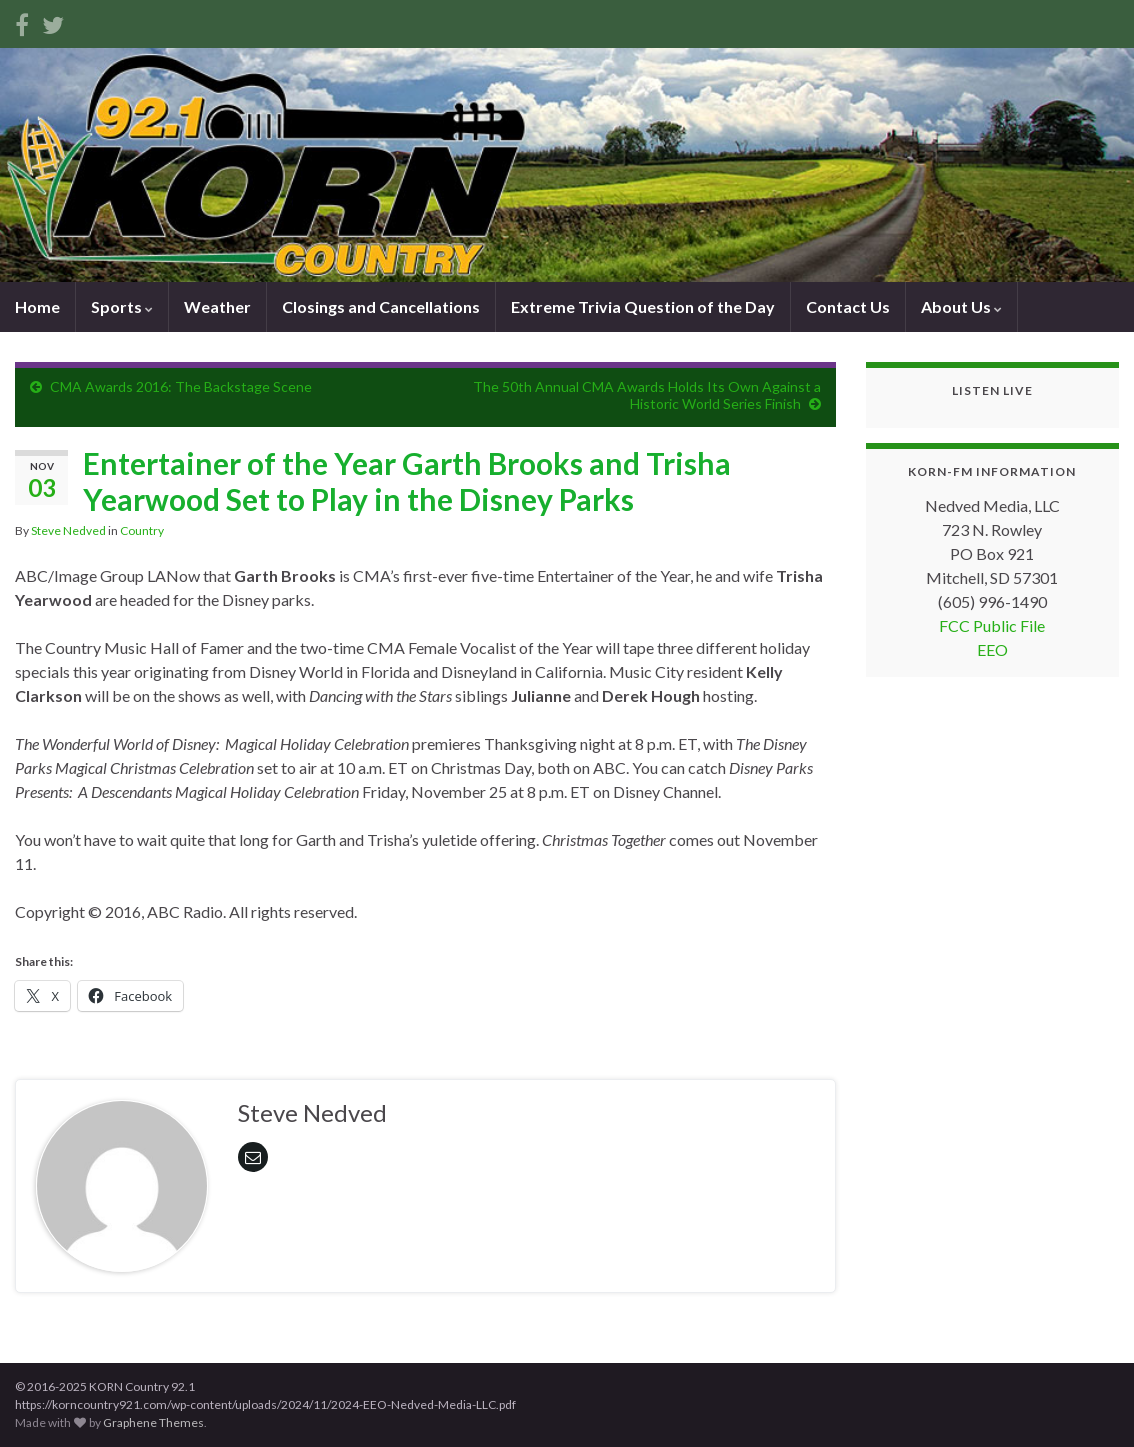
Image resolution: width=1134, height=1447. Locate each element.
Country (142, 530)
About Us (961, 306)
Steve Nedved (68, 530)
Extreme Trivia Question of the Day (643, 306)
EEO (992, 649)
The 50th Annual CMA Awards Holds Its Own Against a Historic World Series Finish (647, 395)
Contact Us (848, 306)
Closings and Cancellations (381, 306)
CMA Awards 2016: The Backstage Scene (181, 386)
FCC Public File (992, 625)
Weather (217, 306)
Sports (122, 306)
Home (37, 306)
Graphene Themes (153, 1422)
